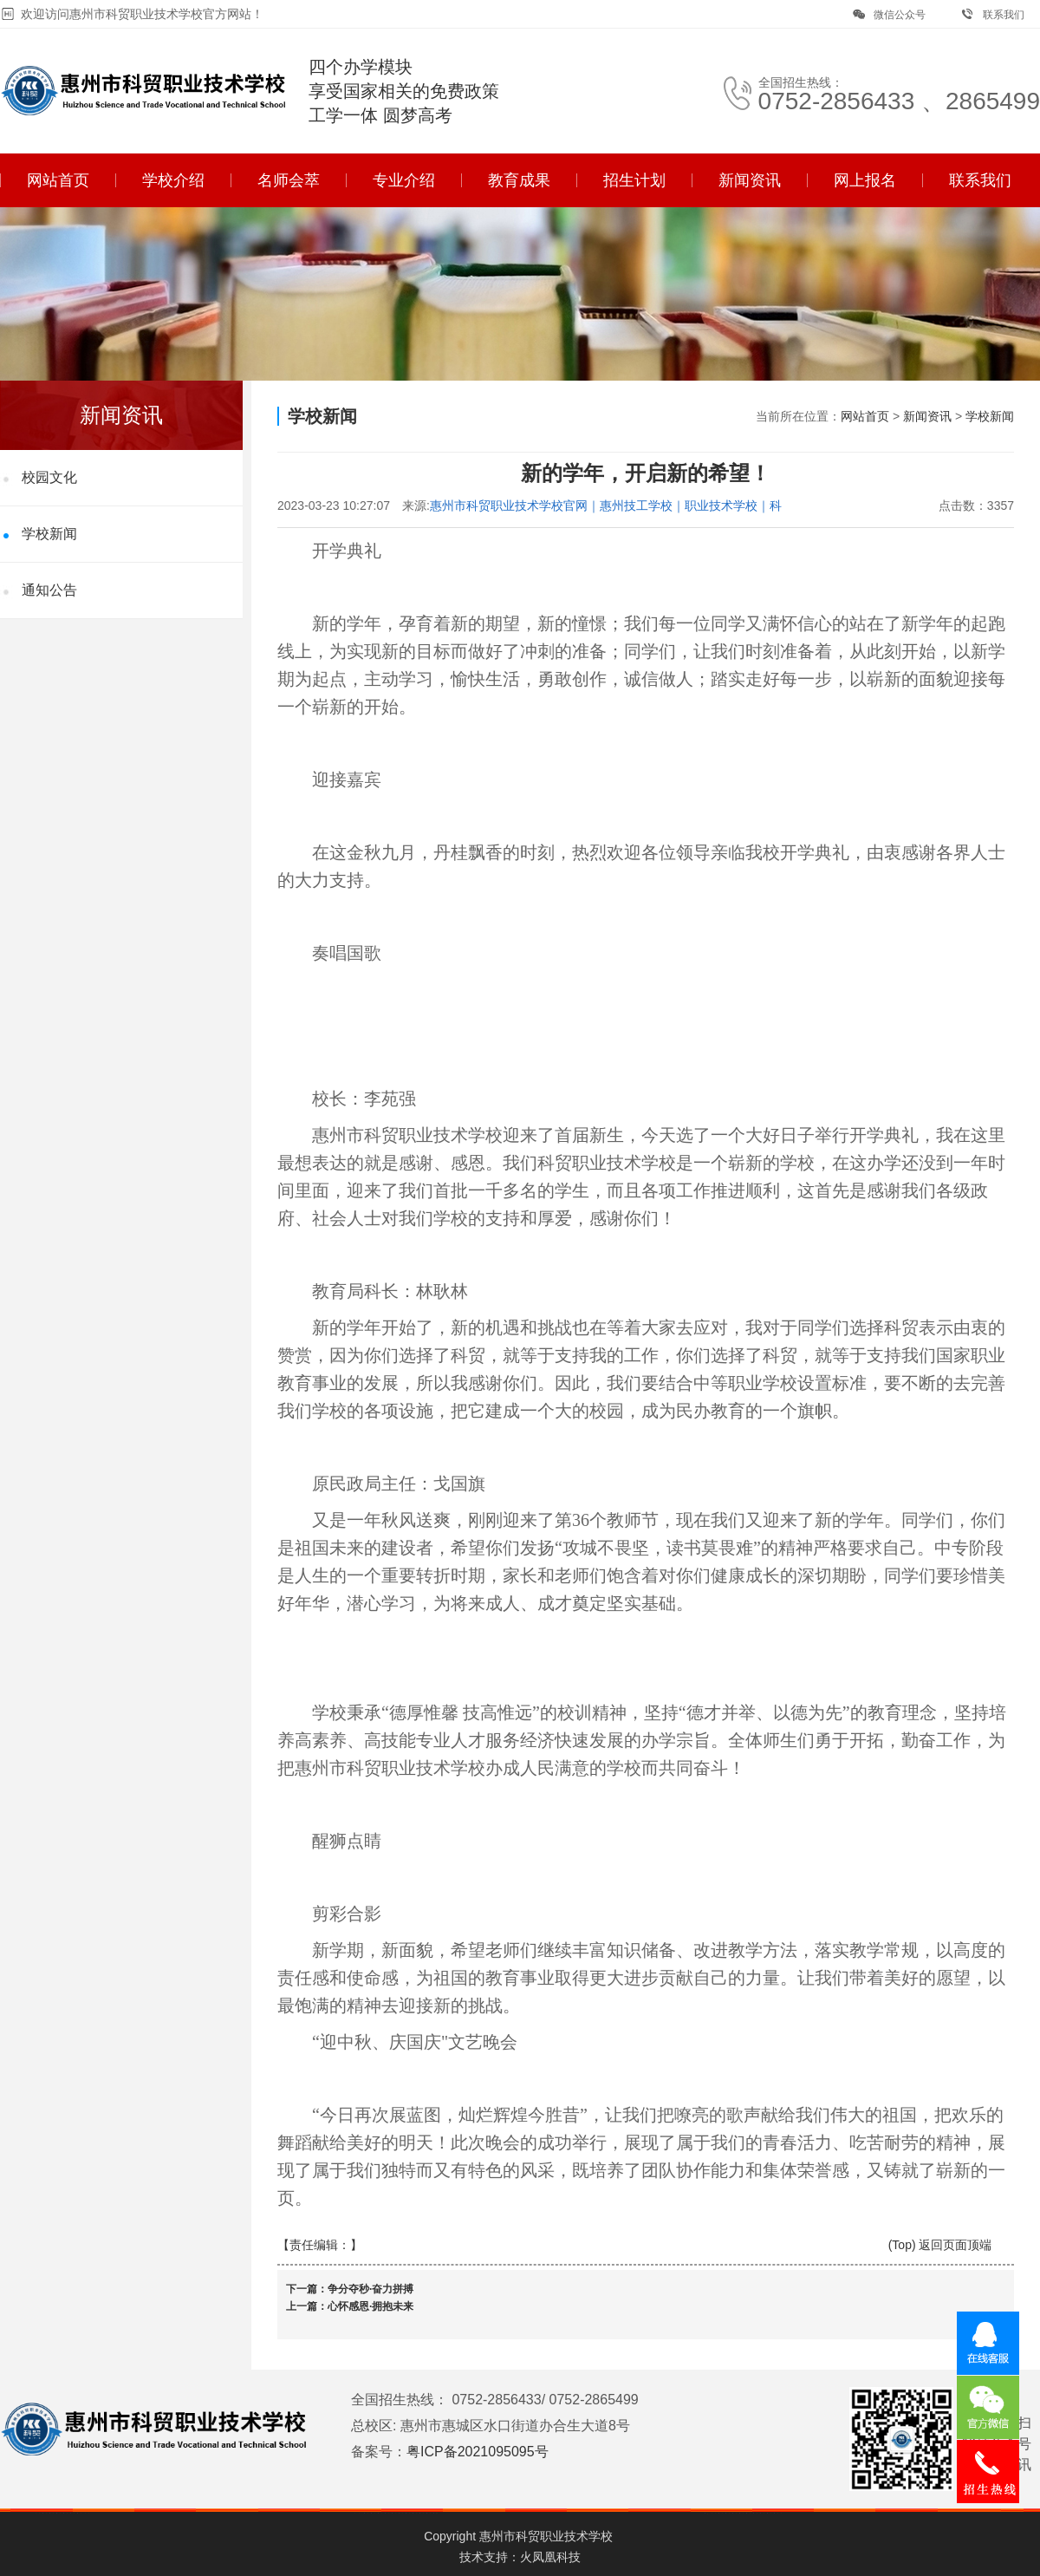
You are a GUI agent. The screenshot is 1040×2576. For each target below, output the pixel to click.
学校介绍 (173, 180)
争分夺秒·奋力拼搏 (370, 2289)
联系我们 (993, 14)
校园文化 (49, 477)
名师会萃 (288, 180)
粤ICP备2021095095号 (477, 2451)
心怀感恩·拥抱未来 (370, 2306)
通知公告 (49, 590)
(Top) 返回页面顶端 (940, 2245)
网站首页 (58, 180)
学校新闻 (49, 533)
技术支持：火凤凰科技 (520, 2557)
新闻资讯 (749, 180)
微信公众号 (889, 14)
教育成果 (519, 180)
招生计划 (634, 180)
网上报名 (865, 180)
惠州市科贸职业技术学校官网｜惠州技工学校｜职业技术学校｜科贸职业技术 (606, 506)
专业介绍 (404, 180)
